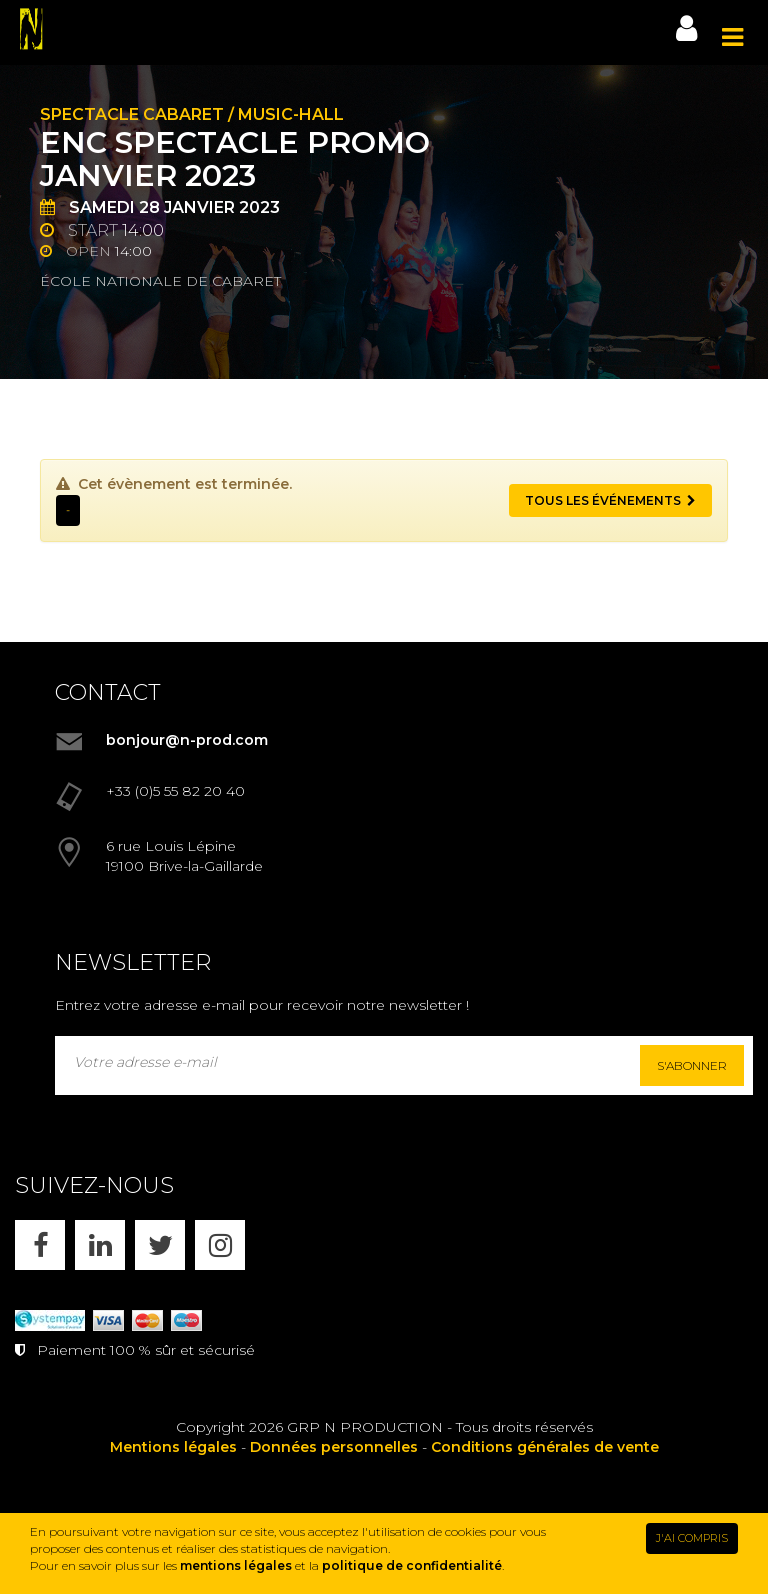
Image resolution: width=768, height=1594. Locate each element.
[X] (160, 1245)
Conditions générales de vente (545, 1447)
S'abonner (692, 1065)
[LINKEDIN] (100, 1245)
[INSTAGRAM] (220, 1245)
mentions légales (236, 1565)
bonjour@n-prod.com (187, 740)
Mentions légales (173, 1447)
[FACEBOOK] (40, 1245)
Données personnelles (334, 1447)
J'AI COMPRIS (692, 1538)
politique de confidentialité (412, 1565)
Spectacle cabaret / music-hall (192, 114)
